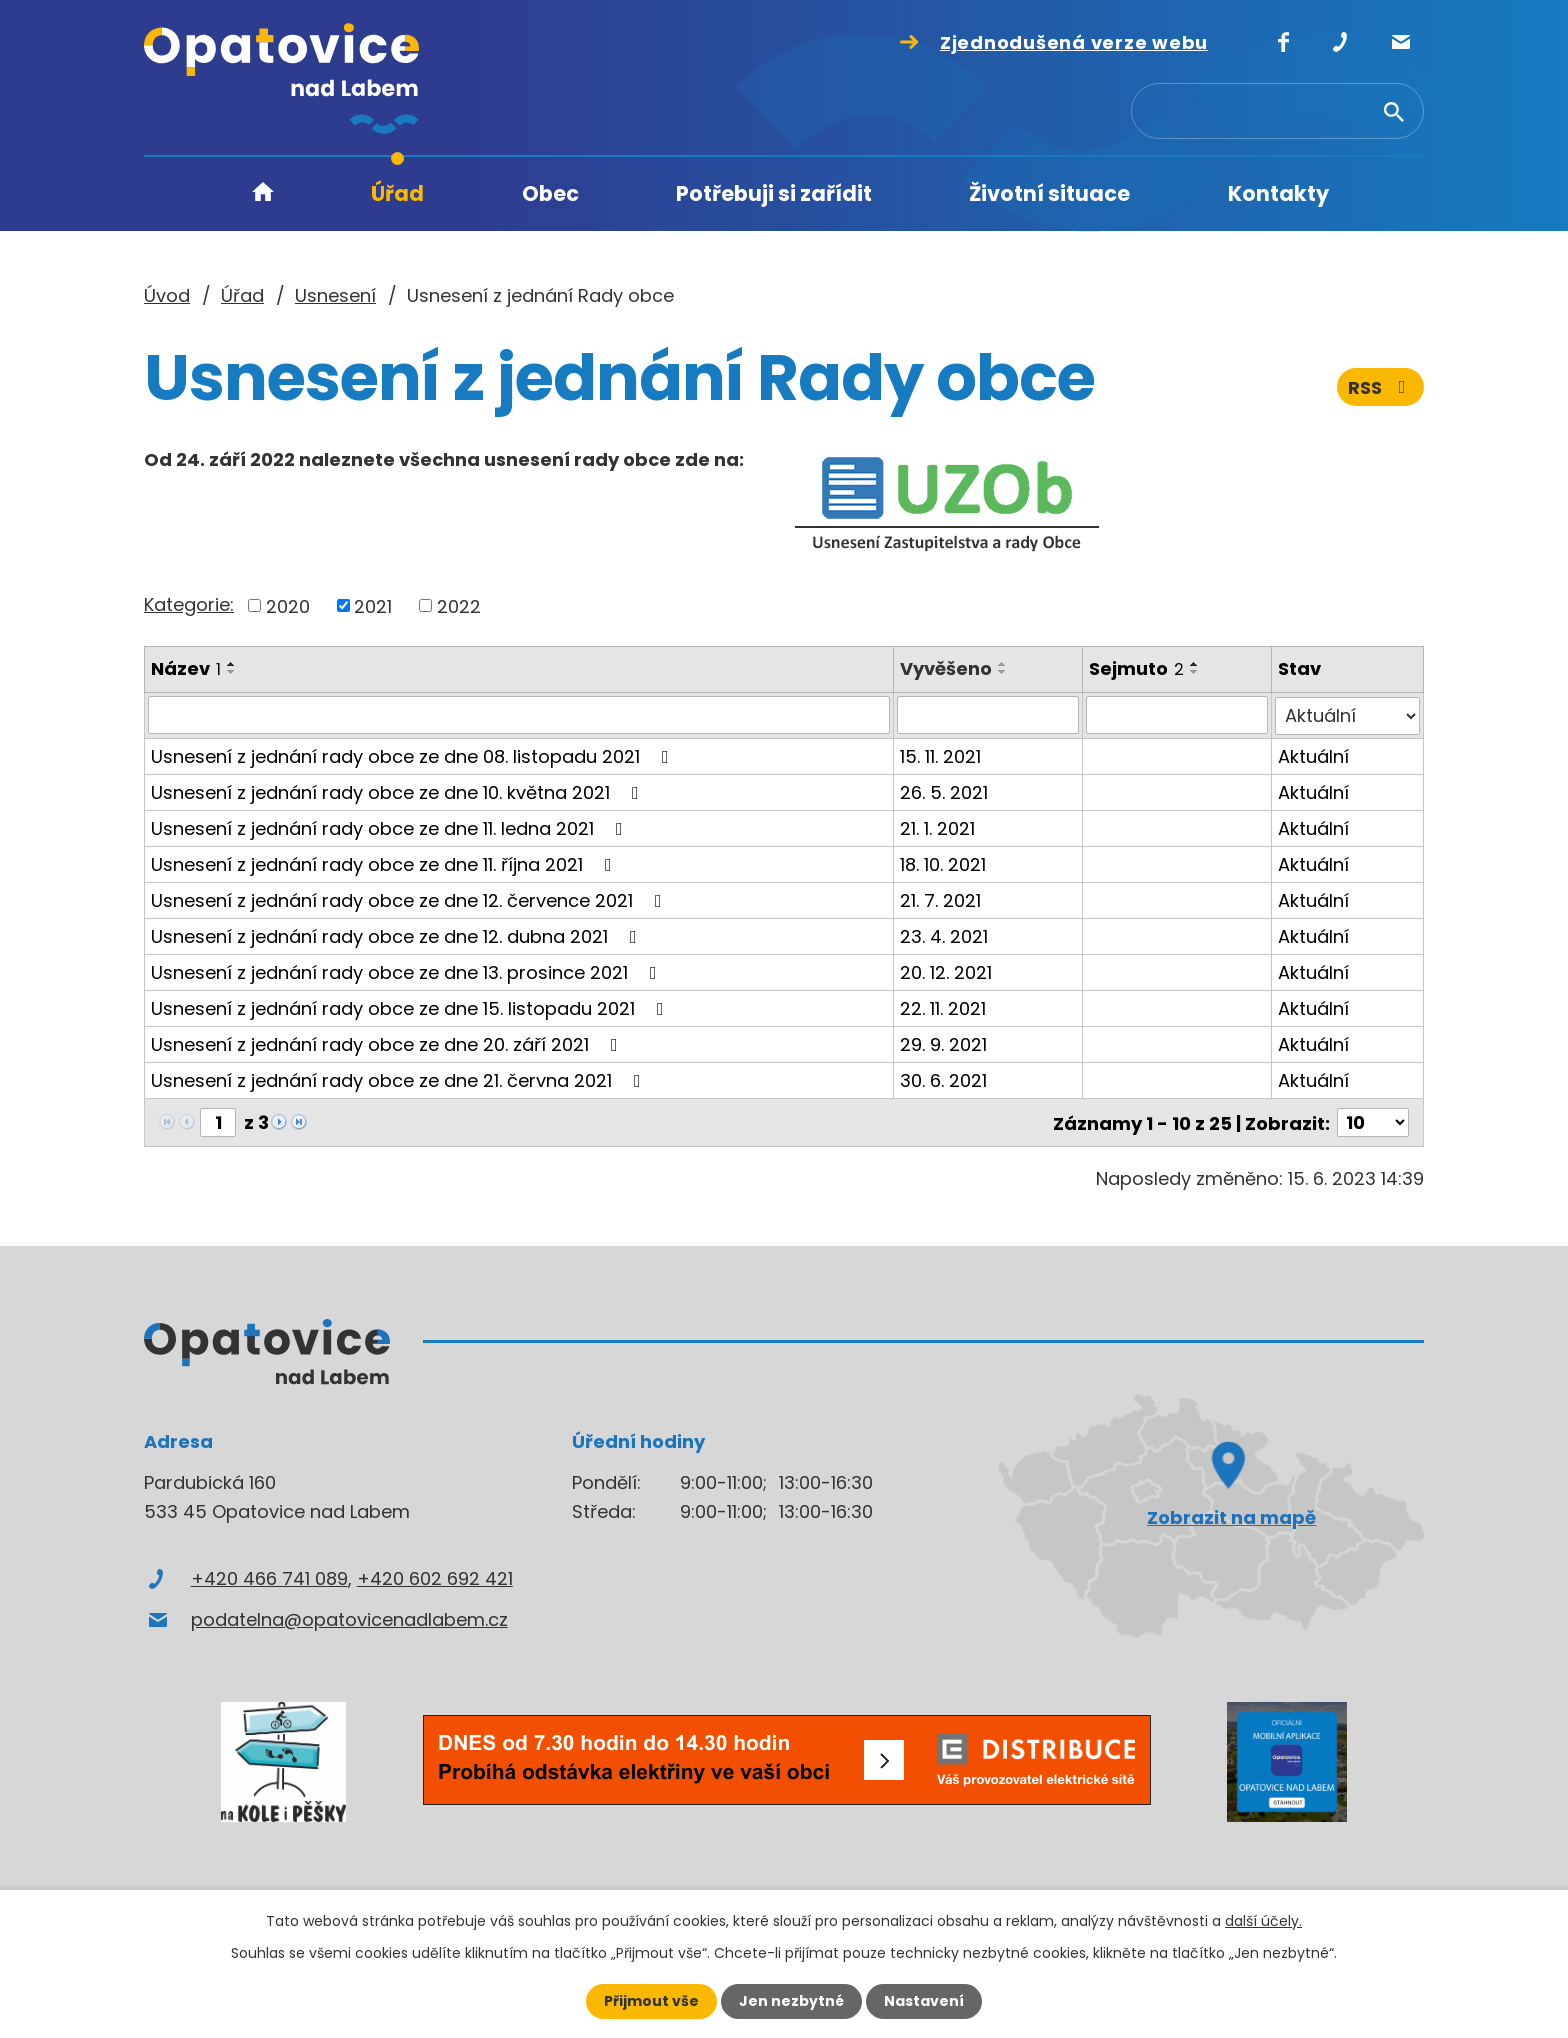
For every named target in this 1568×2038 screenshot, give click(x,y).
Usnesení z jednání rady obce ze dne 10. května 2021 (399, 791)
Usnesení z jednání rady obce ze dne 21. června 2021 (400, 1079)
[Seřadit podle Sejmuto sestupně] (1195, 672)
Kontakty (1278, 193)
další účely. (1263, 1921)
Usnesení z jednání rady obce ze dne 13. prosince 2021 (408, 971)
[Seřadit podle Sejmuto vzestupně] (1195, 664)
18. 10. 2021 (943, 863)
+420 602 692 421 (435, 1577)
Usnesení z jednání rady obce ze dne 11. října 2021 (385, 863)
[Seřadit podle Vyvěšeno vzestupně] (1003, 664)
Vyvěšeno (946, 668)
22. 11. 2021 (943, 1007)
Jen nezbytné (791, 2001)
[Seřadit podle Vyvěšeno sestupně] (1003, 672)
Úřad (397, 193)
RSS (1381, 387)
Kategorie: (189, 604)
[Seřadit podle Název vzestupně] (232, 664)
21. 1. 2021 (937, 827)
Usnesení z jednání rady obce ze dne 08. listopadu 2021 (414, 755)
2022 (459, 605)
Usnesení (335, 295)
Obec (550, 193)
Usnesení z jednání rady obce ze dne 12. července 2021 (410, 899)
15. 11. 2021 (940, 755)
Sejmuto (1136, 668)
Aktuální (1313, 755)
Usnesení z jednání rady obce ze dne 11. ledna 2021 (391, 827)
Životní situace (1049, 193)
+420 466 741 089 (269, 1577)
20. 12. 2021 (946, 971)
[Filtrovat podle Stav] (1347, 715)
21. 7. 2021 (940, 899)
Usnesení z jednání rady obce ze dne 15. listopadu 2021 (411, 1007)
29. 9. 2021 (943, 1043)
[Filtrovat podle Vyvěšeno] (988, 715)
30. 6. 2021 (943, 1079)
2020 (288, 605)
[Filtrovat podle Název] (519, 715)
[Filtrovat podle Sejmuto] (1177, 715)
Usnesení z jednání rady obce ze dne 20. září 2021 (388, 1043)
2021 (373, 605)
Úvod (263, 194)
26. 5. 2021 (944, 791)
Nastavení (924, 2001)
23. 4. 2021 (944, 935)
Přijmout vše (651, 2001)
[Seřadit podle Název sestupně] (232, 672)
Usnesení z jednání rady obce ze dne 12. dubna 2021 (398, 935)
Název (186, 668)
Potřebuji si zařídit (774, 193)
